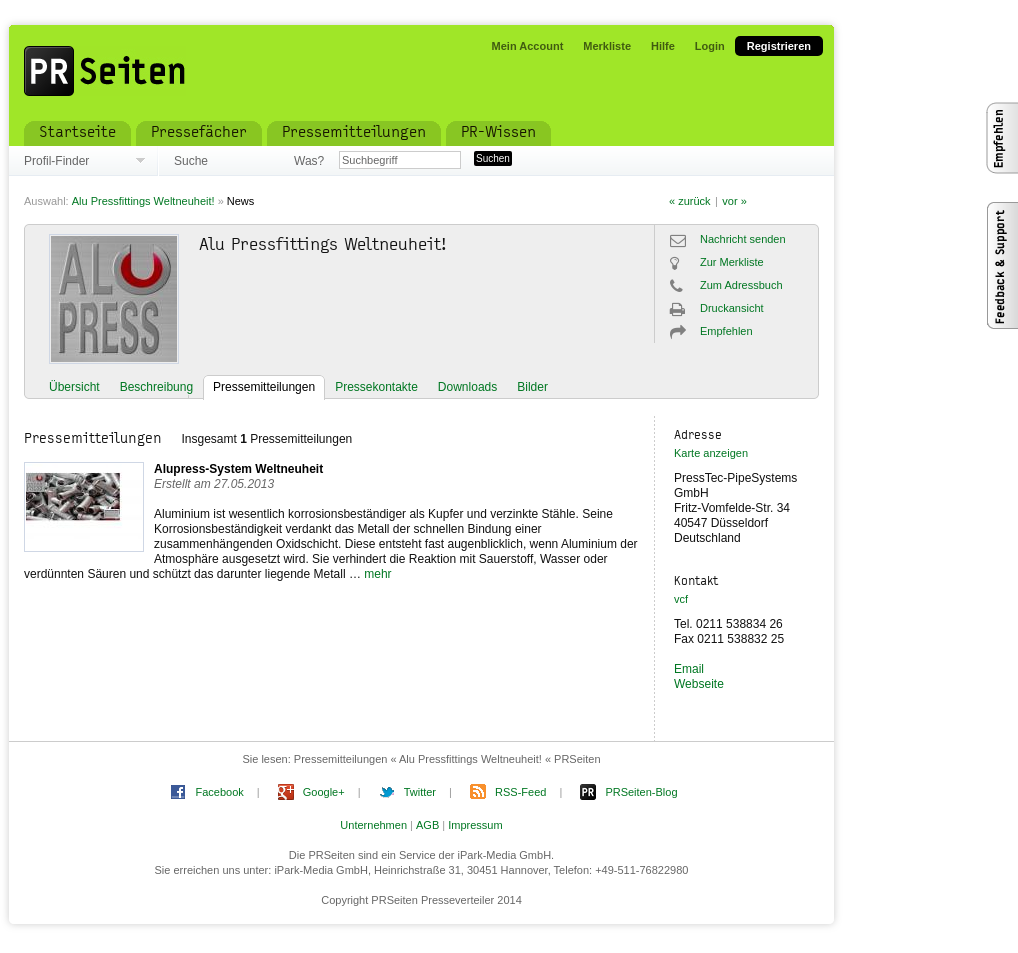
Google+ (324, 792)
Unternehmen (373, 825)
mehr (377, 574)
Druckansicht (732, 308)
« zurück (690, 201)
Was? (309, 161)
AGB (427, 825)
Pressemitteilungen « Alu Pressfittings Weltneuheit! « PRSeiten (447, 759)
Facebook (219, 792)
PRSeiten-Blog (641, 792)
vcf (681, 599)
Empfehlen (726, 331)
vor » (734, 201)
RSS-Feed (520, 792)
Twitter (420, 792)
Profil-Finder (56, 161)
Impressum (475, 825)
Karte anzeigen (711, 453)
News (241, 201)
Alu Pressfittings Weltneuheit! (143, 201)
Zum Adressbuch (741, 285)
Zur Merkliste (732, 262)
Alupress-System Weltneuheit (238, 469)
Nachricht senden (743, 239)
